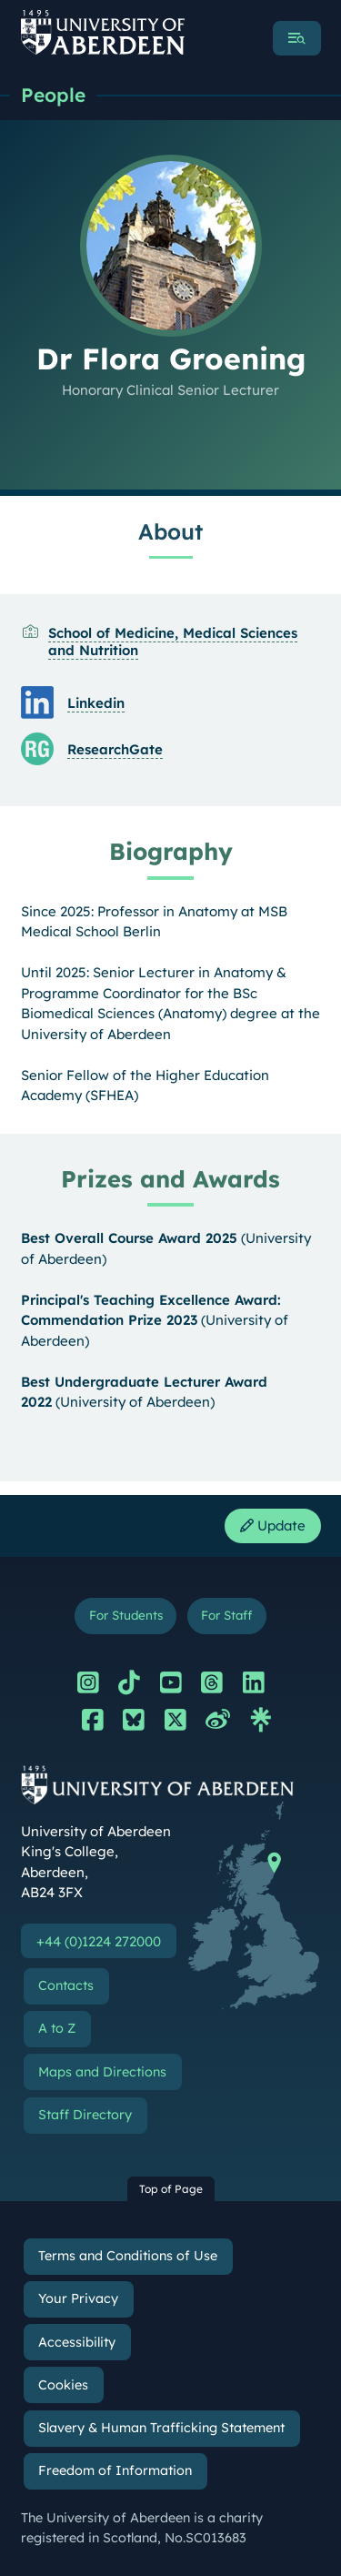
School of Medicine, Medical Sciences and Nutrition (172, 641)
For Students (126, 1614)
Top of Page (171, 2189)
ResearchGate (115, 749)
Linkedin (96, 703)
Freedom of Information (115, 2470)
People (53, 94)
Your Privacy (78, 2298)
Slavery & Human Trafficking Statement (161, 2427)
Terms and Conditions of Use (127, 2256)
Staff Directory (85, 2114)
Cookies (63, 2385)
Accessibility (76, 2342)
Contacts (66, 1985)
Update (273, 1525)
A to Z (56, 2028)
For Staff (226, 1614)
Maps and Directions (102, 2072)
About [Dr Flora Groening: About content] (170, 531)
